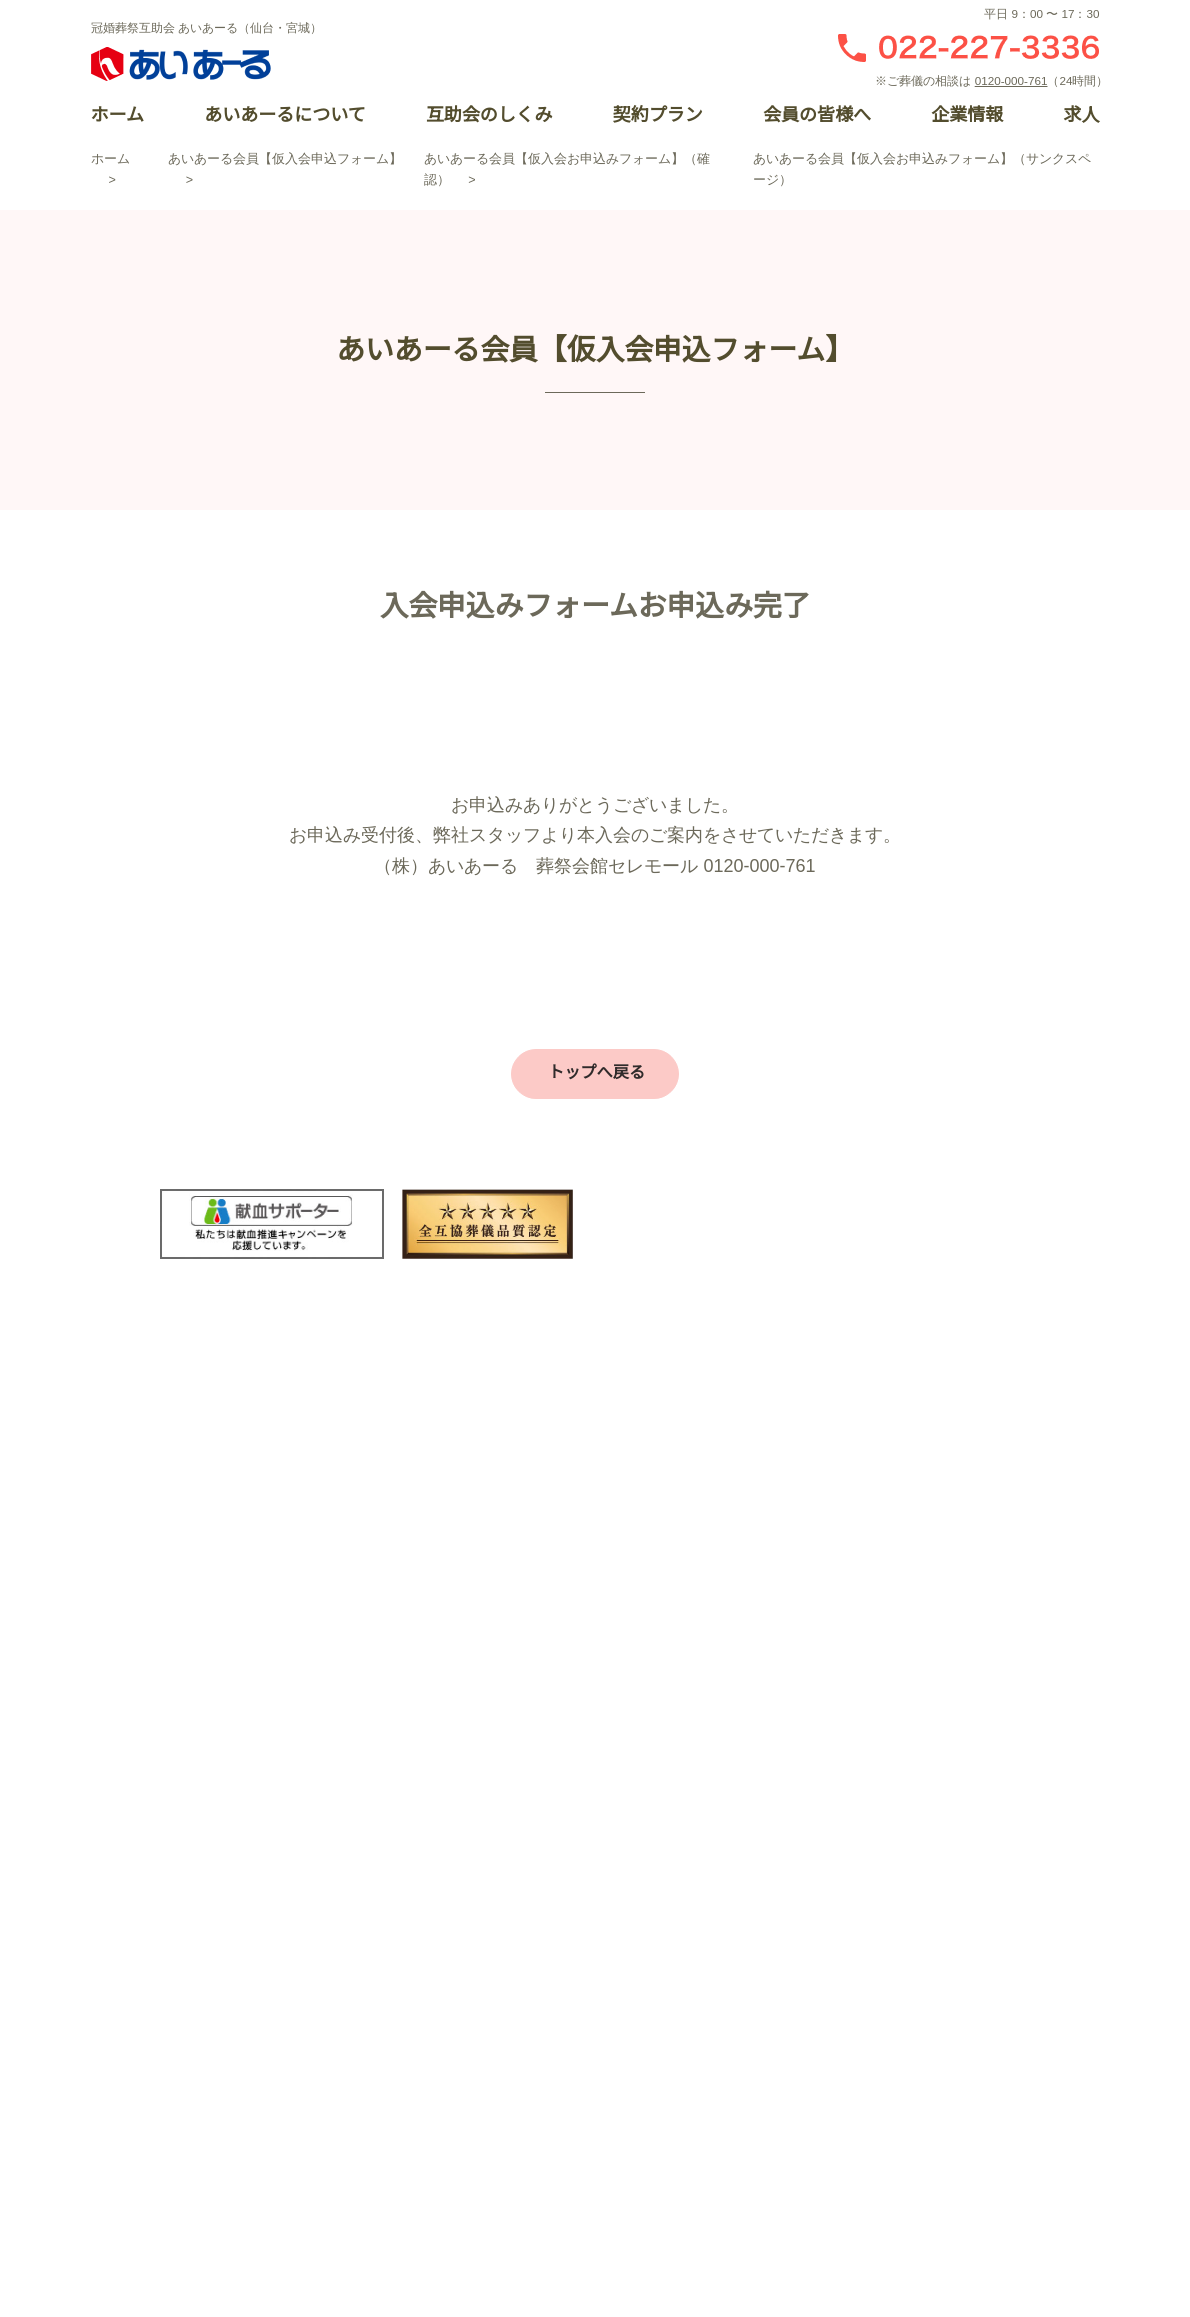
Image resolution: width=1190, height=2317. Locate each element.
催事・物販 (809, 1947)
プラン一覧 (505, 1878)
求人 (1081, 115)
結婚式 (795, 1809)
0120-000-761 (1015, 80)
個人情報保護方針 (395, 2166)
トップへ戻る (592, 1072)
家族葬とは (505, 1947)
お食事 (795, 1913)
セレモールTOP (519, 1774)
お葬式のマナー (519, 1982)
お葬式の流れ (512, 1913)
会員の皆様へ (817, 115)
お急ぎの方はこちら (960, 1487)
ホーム (117, 115)
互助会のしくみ (488, 115)
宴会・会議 (809, 1878)
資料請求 (820, 1488)
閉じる (1160, 966)
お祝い (795, 1843)
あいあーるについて (284, 115)
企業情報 (967, 115)
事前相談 (498, 2017)
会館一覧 (498, 1843)
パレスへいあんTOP (837, 1774)
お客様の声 (505, 1809)
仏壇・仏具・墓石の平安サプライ (575, 2052)
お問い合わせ (680, 1488)
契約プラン (657, 115)
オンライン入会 (1160, 1363)
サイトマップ (555, 2166)
